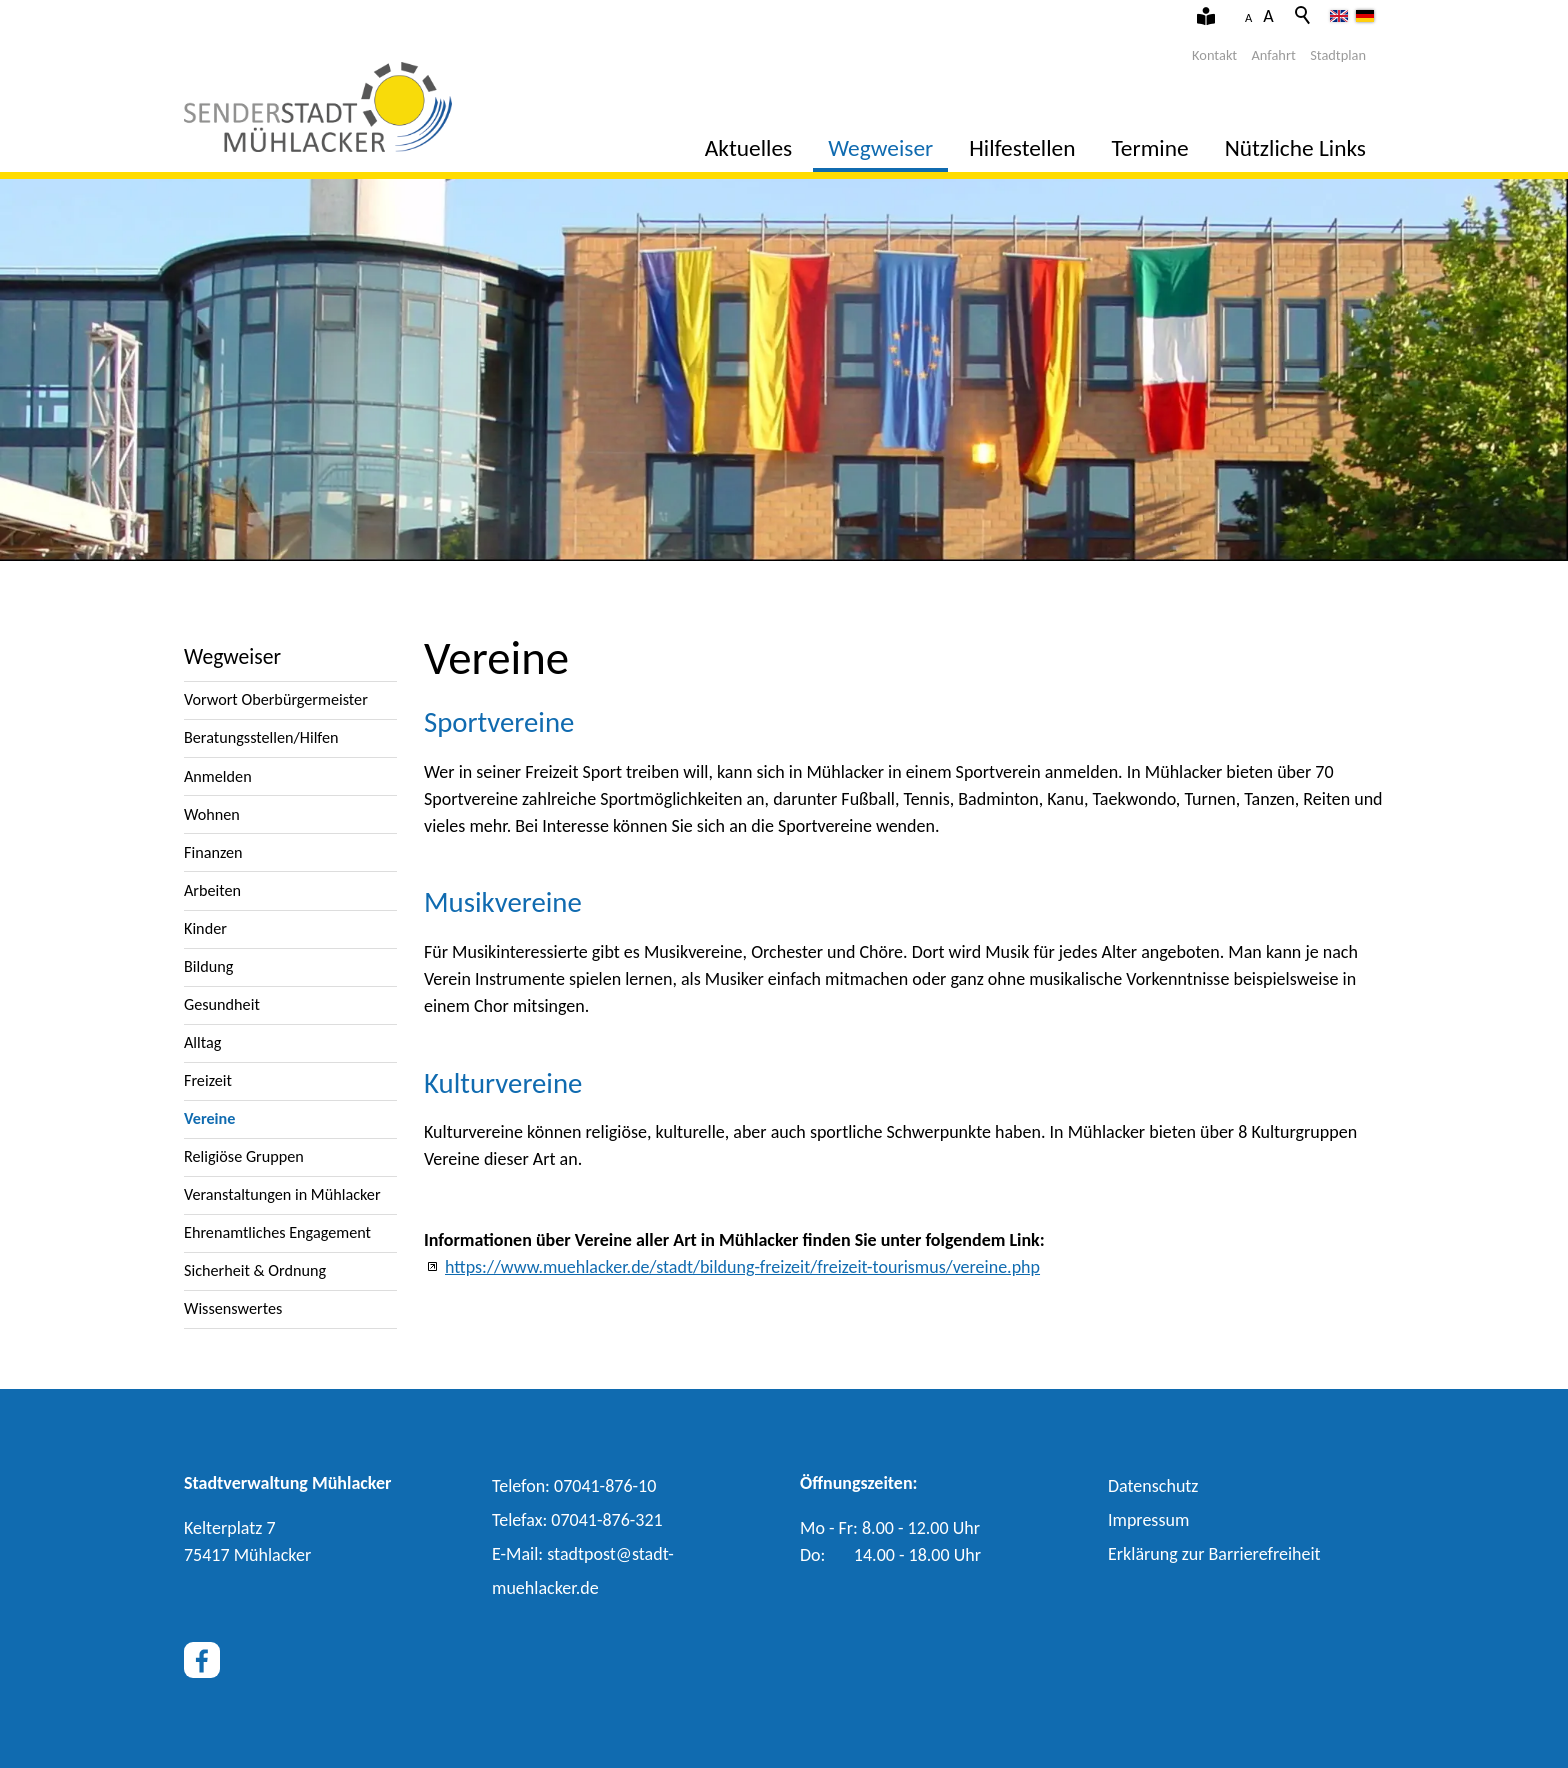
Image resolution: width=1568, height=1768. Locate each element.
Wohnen (212, 814)
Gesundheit (222, 1004)
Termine (1150, 148)
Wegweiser (880, 148)
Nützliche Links (1295, 148)
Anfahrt (1274, 55)
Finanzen (213, 852)
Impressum (1148, 1520)
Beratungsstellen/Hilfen (261, 737)
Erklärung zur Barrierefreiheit (1214, 1554)
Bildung (208, 966)
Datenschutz (1153, 1486)
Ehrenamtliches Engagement (277, 1232)
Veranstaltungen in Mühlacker (282, 1194)
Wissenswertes (233, 1308)
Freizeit (208, 1080)
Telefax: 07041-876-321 (577, 1520)
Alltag (202, 1042)
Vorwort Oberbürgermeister (276, 699)
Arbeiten (212, 890)
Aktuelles (748, 148)
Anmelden (218, 776)
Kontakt (1214, 55)
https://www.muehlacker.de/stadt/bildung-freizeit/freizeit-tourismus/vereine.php (742, 1267)
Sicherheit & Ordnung (255, 1270)
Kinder (205, 928)
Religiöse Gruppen (244, 1156)
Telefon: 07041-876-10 (574, 1486)
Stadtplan (1338, 55)
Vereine (209, 1118)
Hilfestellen (1022, 148)
